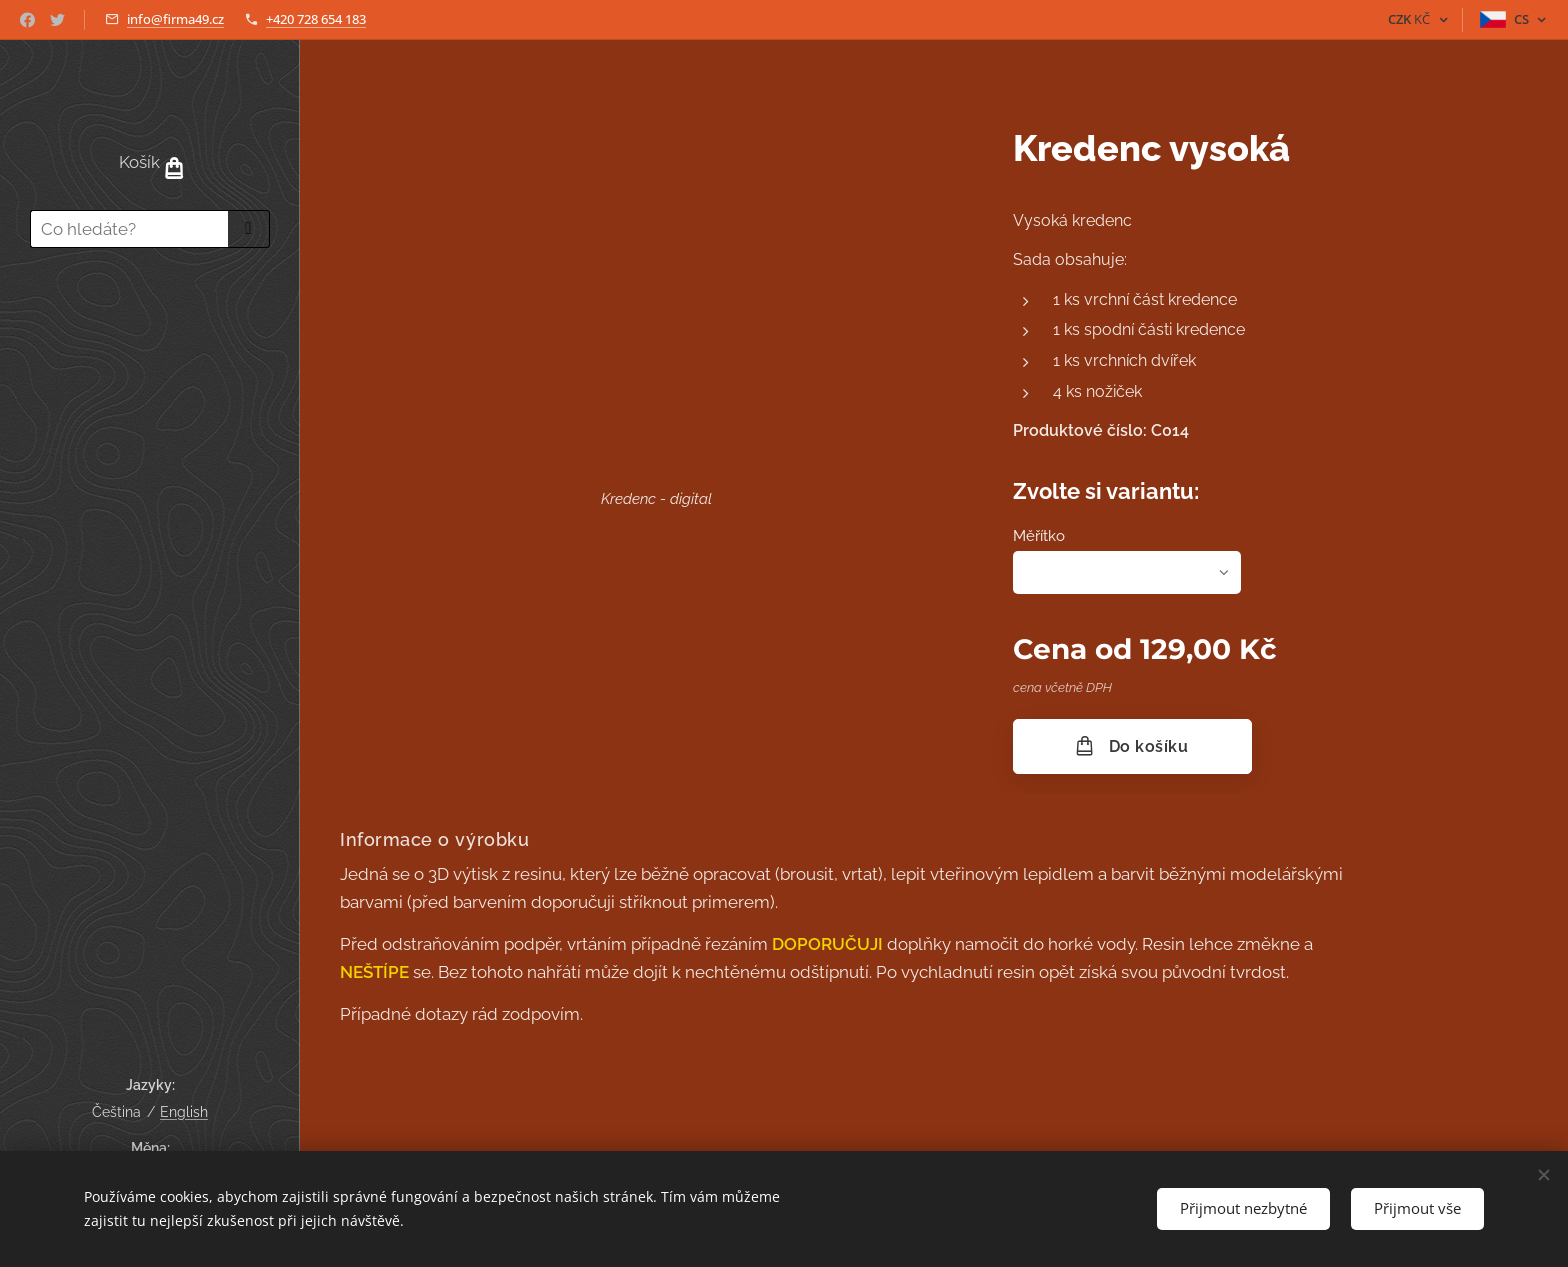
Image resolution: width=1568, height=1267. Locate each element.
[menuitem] (150, 321)
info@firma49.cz (175, 19)
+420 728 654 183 (316, 19)
